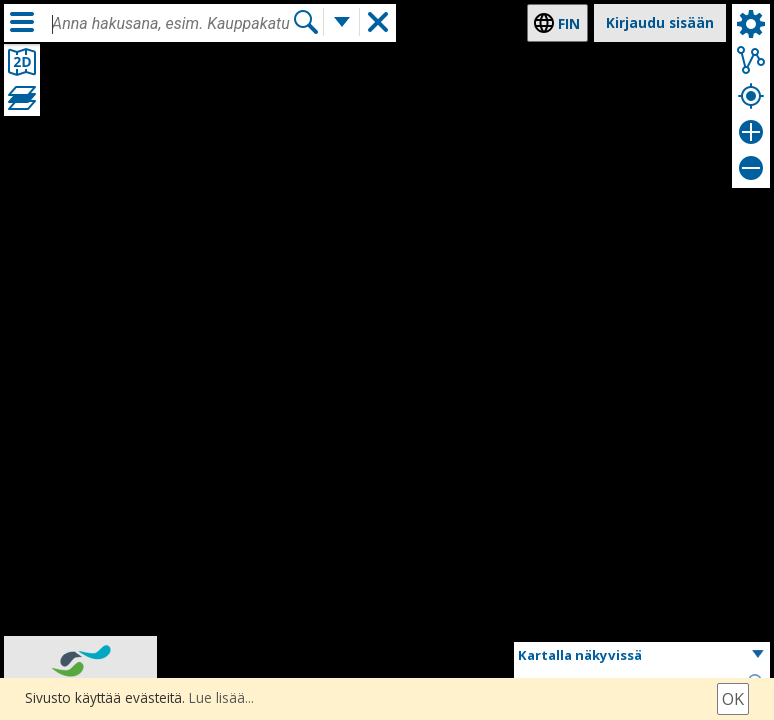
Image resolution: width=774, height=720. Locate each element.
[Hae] (306, 22)
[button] (642, 656)
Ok (733, 699)
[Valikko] (22, 22)
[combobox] (172, 24)
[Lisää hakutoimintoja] (342, 22)
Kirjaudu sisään (660, 22)
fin (569, 23)
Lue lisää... (221, 697)
